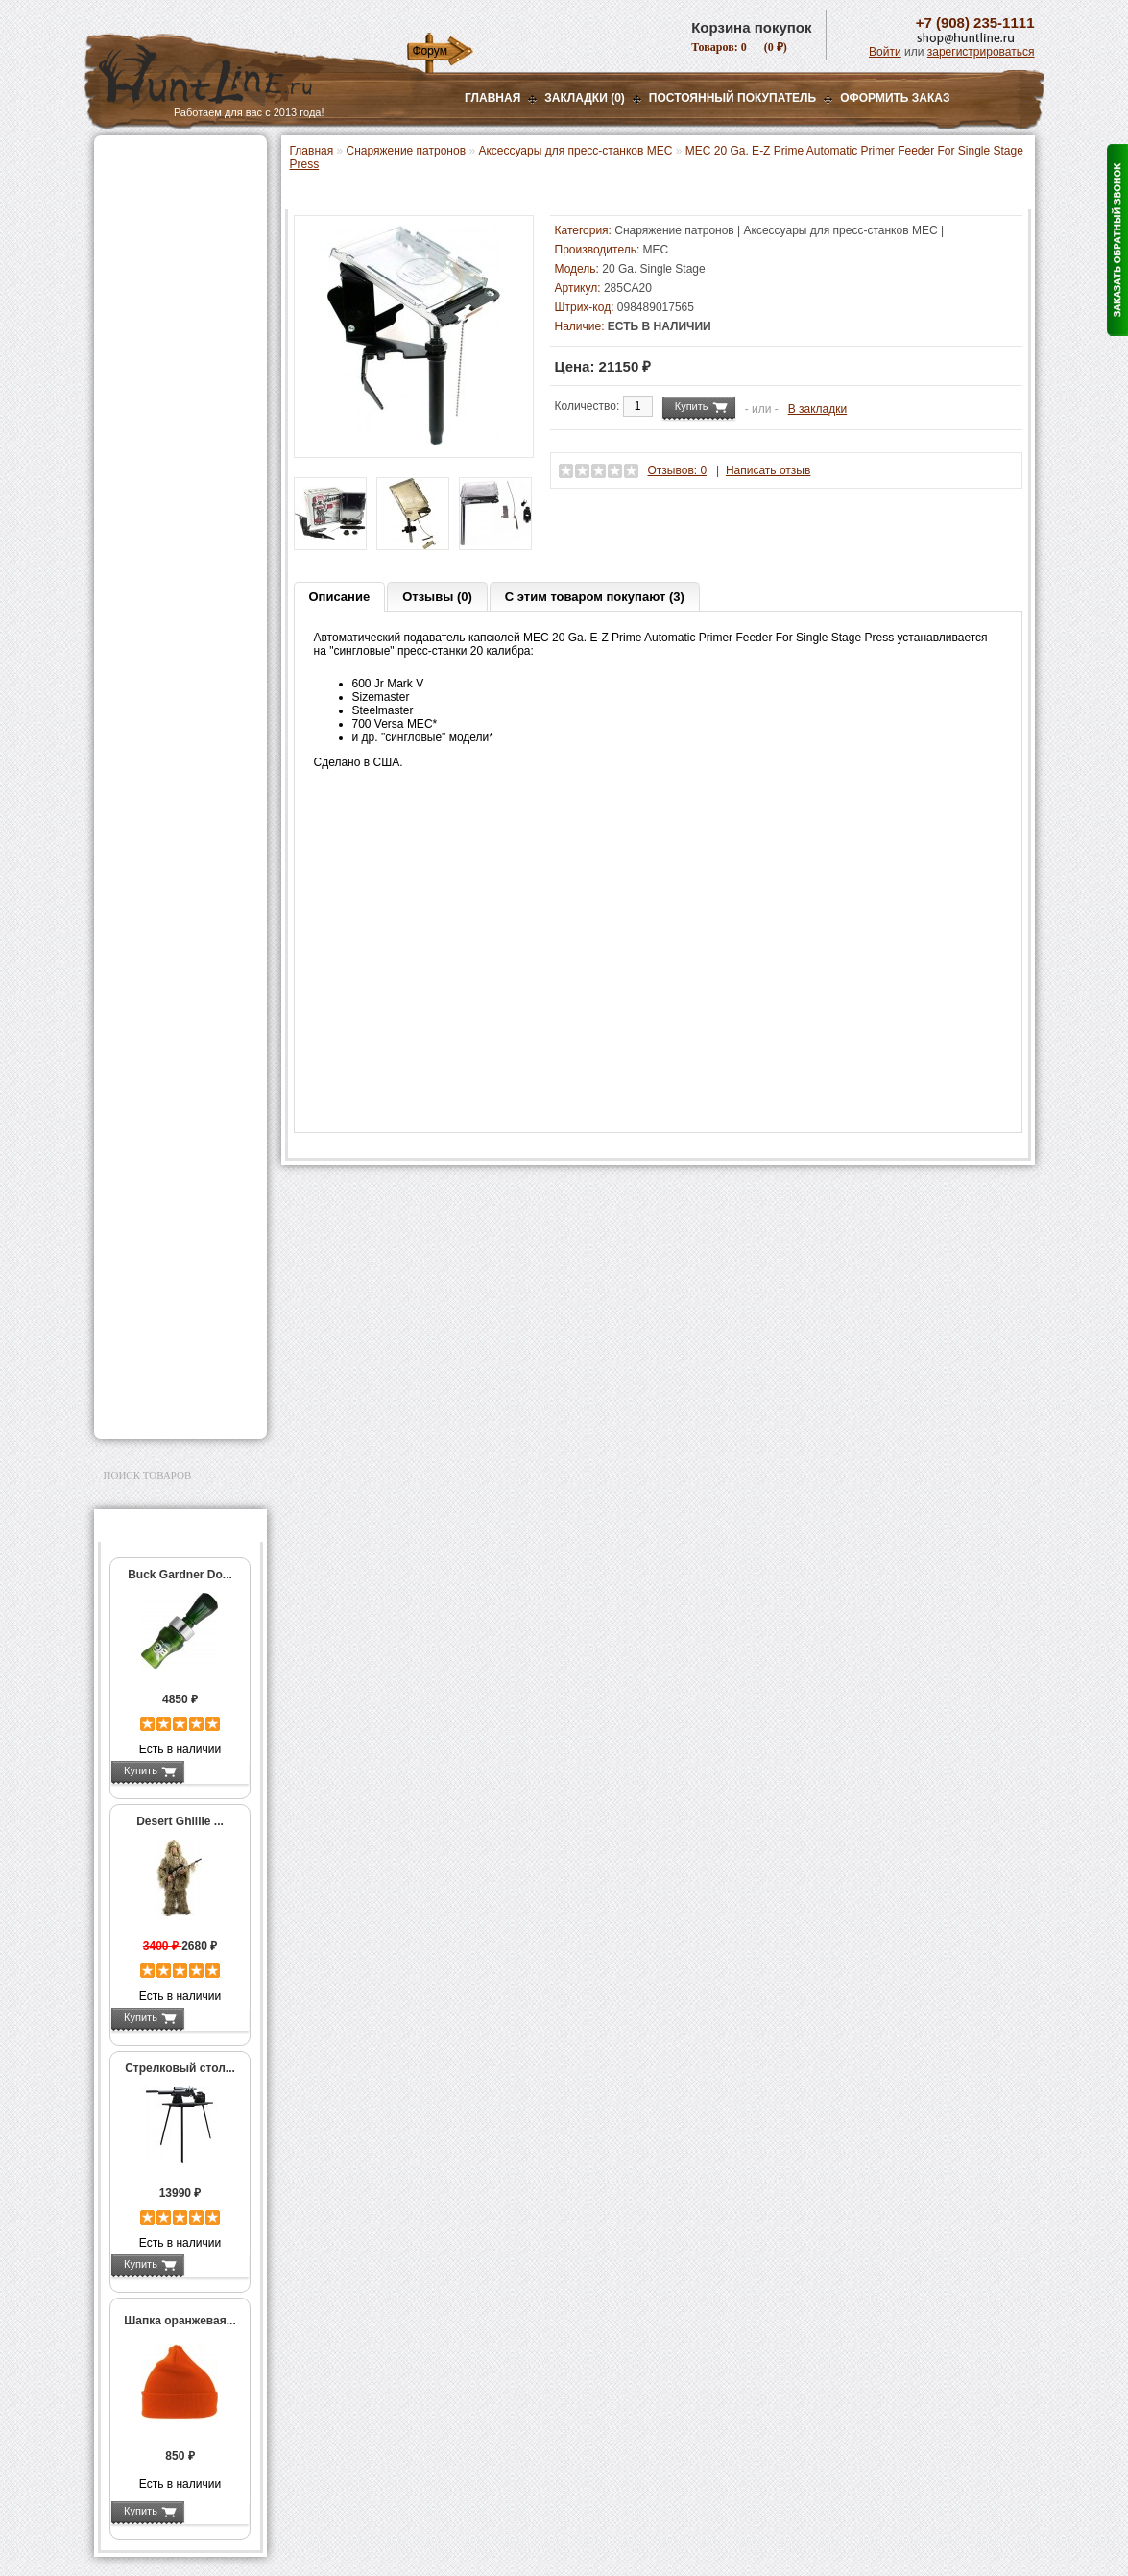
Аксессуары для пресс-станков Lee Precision (185, 631)
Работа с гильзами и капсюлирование (177, 766)
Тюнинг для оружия (163, 1237)
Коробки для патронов (182, 941)
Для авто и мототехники (175, 1384)
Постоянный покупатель (732, 98)
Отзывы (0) (437, 597)
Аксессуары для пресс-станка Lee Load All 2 (185, 450)
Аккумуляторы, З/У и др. (176, 1042)
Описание (340, 597)
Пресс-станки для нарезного (170, 598)
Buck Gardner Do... (180, 1574)
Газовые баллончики (167, 160)
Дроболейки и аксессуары (160, 967)
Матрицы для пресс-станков (177, 699)
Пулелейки (151, 833)
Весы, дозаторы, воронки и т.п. (167, 914)
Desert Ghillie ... (180, 1821)
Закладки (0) (584, 98)
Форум (430, 51)
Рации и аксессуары (165, 280)
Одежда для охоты (160, 1152)
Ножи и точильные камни (179, 1323)
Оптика (127, 208)
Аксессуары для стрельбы (153, 1182)
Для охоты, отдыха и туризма (166, 1292)
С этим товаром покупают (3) (594, 597)
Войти (885, 52)
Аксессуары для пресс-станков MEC (178, 483)
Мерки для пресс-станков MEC (179, 517)
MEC (656, 249)
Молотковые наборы (178, 813)
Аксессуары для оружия (176, 1213)
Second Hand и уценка (169, 1408)
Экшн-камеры (146, 1090)
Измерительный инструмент (165, 880)
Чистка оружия (149, 1261)
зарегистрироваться (981, 52)
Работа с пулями (167, 793)
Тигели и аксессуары (178, 853)
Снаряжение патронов (170, 390)
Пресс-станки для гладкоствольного (170, 416)
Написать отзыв (768, 470)
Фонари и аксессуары (169, 1018)
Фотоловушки (146, 1066)
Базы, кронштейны (161, 256)
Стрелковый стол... (180, 2068)
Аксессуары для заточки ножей (177, 1353)
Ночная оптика (148, 232)
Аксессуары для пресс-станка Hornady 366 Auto (185, 558)
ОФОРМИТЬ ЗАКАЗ (894, 98)
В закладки (818, 409)
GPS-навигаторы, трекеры (156, 1121)
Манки (124, 304)
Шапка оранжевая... (180, 2320)
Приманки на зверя (161, 366)
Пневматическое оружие (177, 184)
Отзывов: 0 (678, 470)
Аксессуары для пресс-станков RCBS (185, 665)
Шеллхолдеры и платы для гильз (184, 732)
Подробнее (216, 1770)
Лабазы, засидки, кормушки (156, 335)
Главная (492, 98)
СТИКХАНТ (153, 994)
